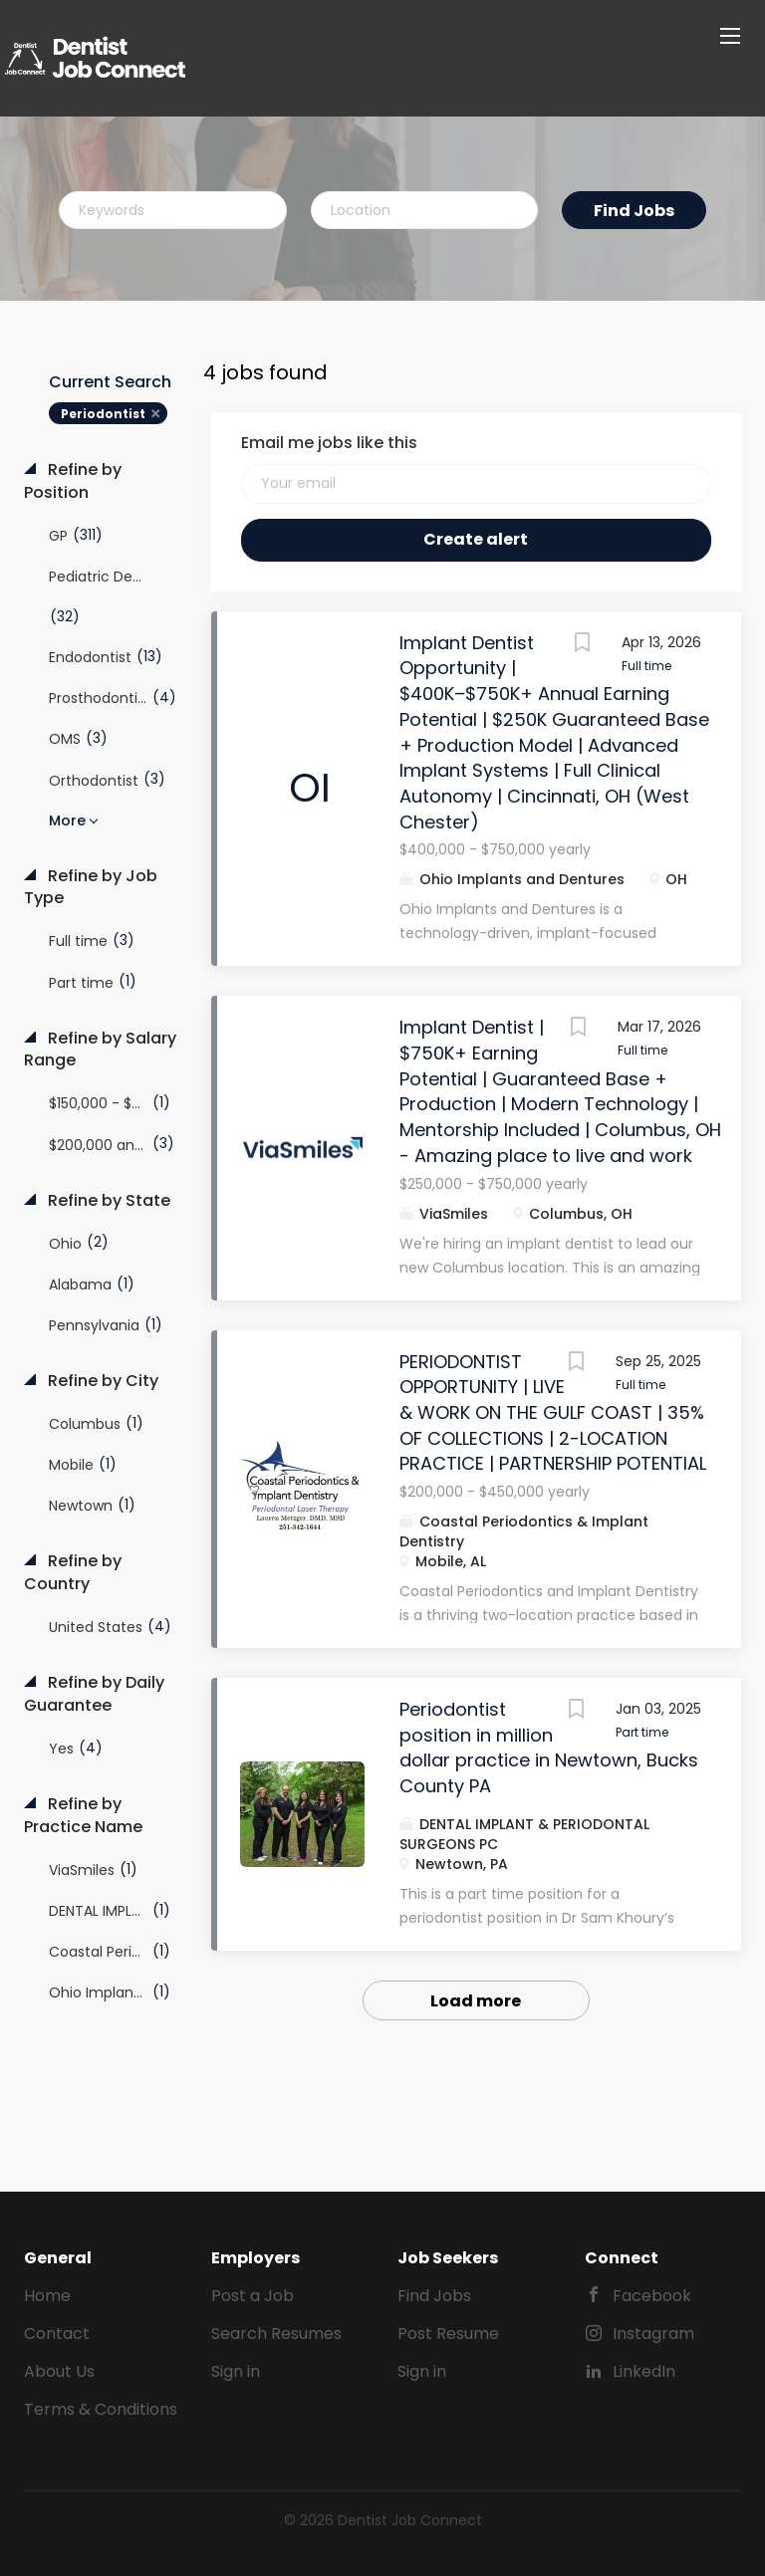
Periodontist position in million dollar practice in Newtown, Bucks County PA (548, 1747)
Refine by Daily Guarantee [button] (94, 1694)
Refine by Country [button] (73, 1572)
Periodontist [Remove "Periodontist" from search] (103, 413)
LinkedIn (644, 2371)
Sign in (235, 2371)
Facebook (652, 2295)
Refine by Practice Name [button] (83, 1815)
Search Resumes (276, 2333)
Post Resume (448, 2333)
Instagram (653, 2333)
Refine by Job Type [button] (90, 887)
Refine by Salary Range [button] (100, 1050)
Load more (475, 2001)
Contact (57, 2333)
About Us (59, 2371)
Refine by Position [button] (73, 481)
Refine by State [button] (107, 1201)
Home (47, 2295)
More (67, 820)
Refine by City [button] (101, 1381)
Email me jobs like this (329, 443)
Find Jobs (634, 210)
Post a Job (252, 2295)
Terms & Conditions (100, 2409)
